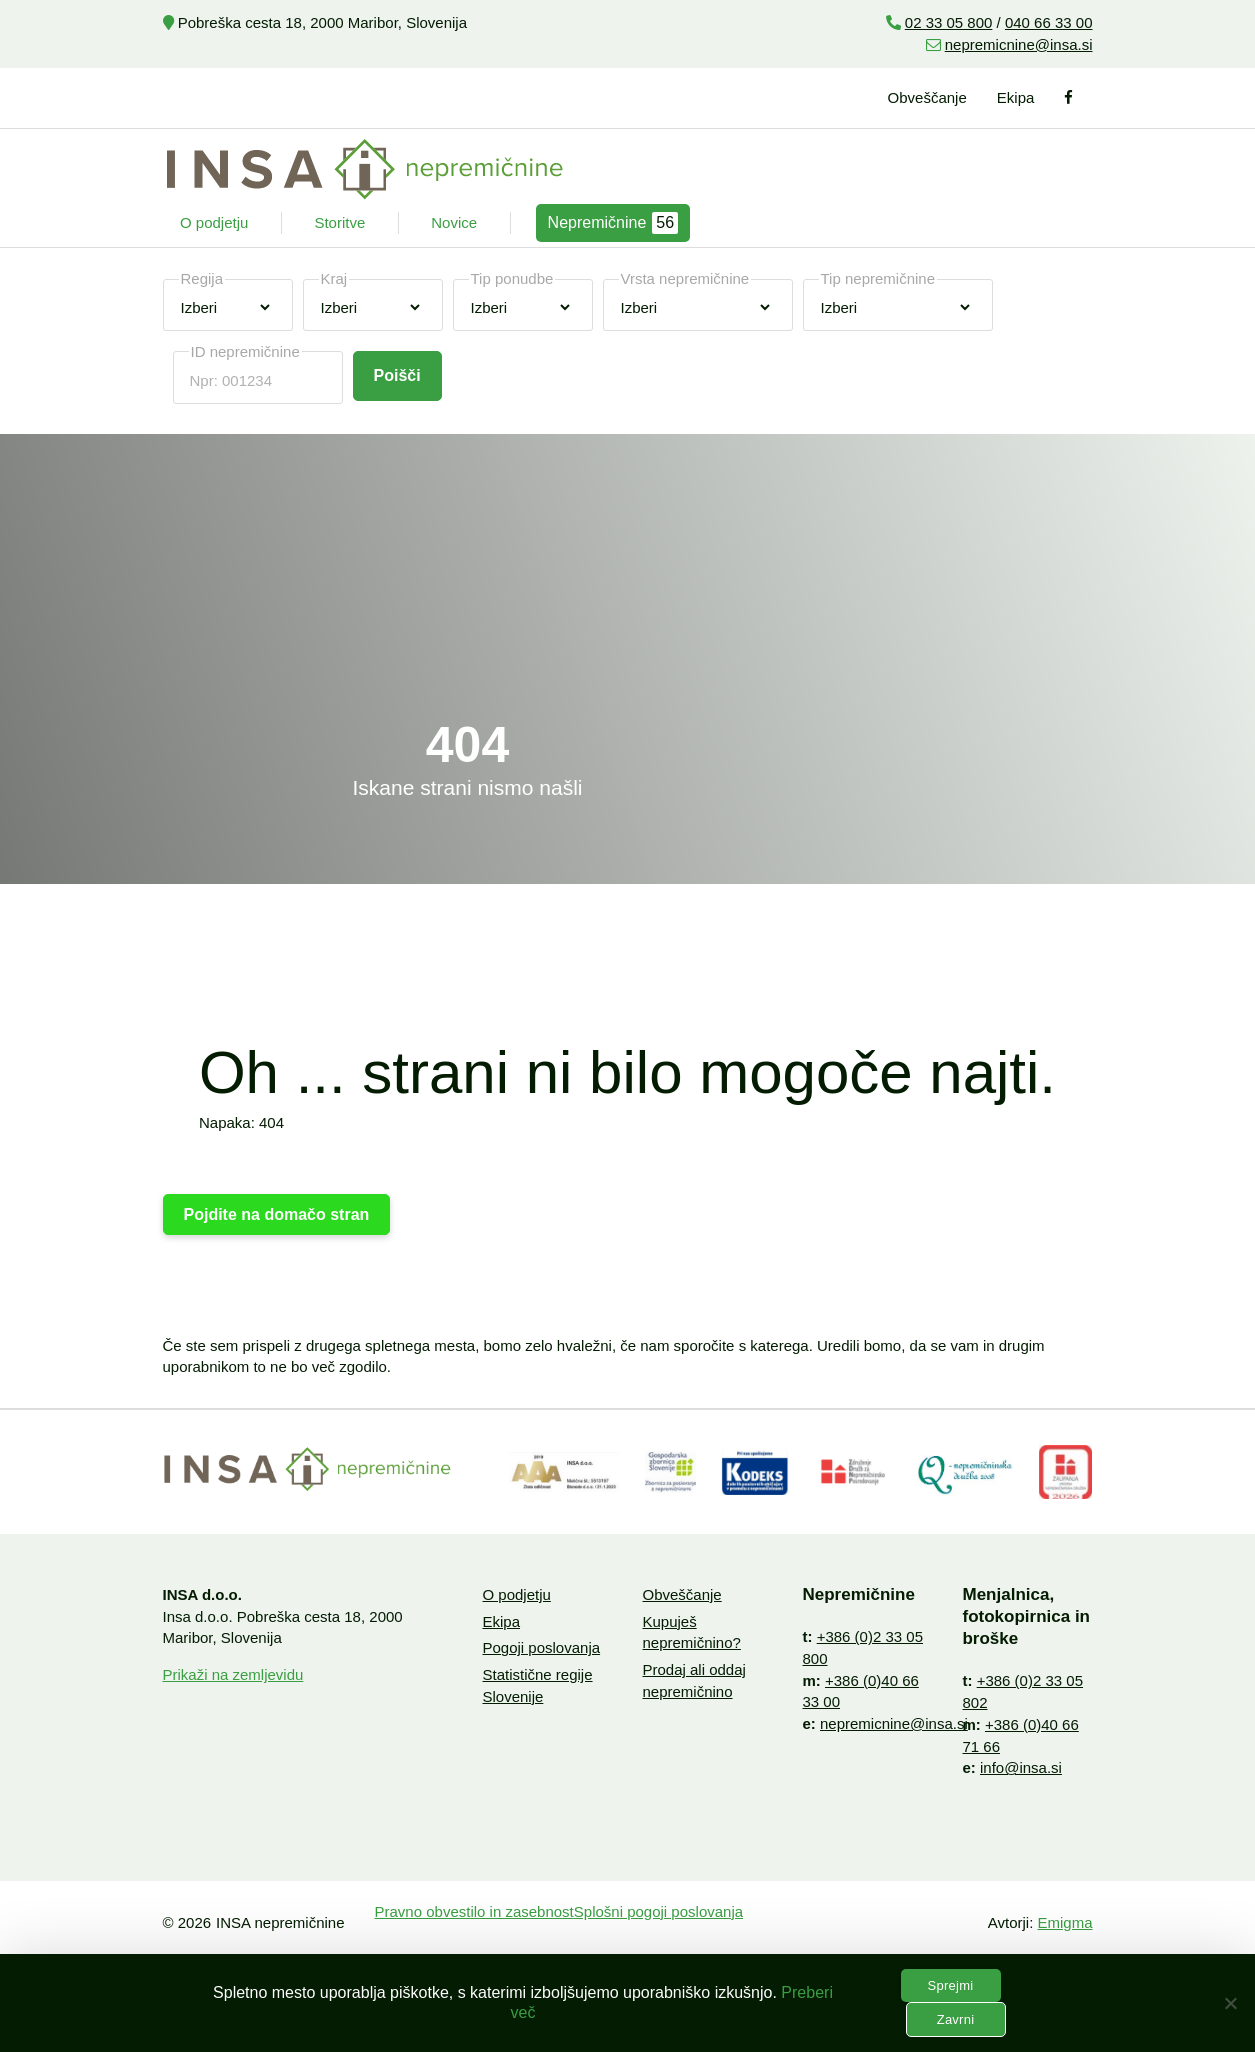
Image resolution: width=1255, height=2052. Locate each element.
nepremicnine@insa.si (1019, 44)
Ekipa (1016, 97)
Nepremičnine (613, 223)
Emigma (1064, 1922)
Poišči (397, 375)
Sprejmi (951, 1985)
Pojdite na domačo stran (277, 1214)
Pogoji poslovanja (541, 1647)
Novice (454, 222)
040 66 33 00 (1049, 22)
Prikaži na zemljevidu (233, 1674)
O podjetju (214, 222)
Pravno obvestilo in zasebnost (474, 1911)
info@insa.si (1021, 1767)
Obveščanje (927, 97)
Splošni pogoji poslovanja (658, 1911)
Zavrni (956, 2019)
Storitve (339, 222)
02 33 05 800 (949, 22)
